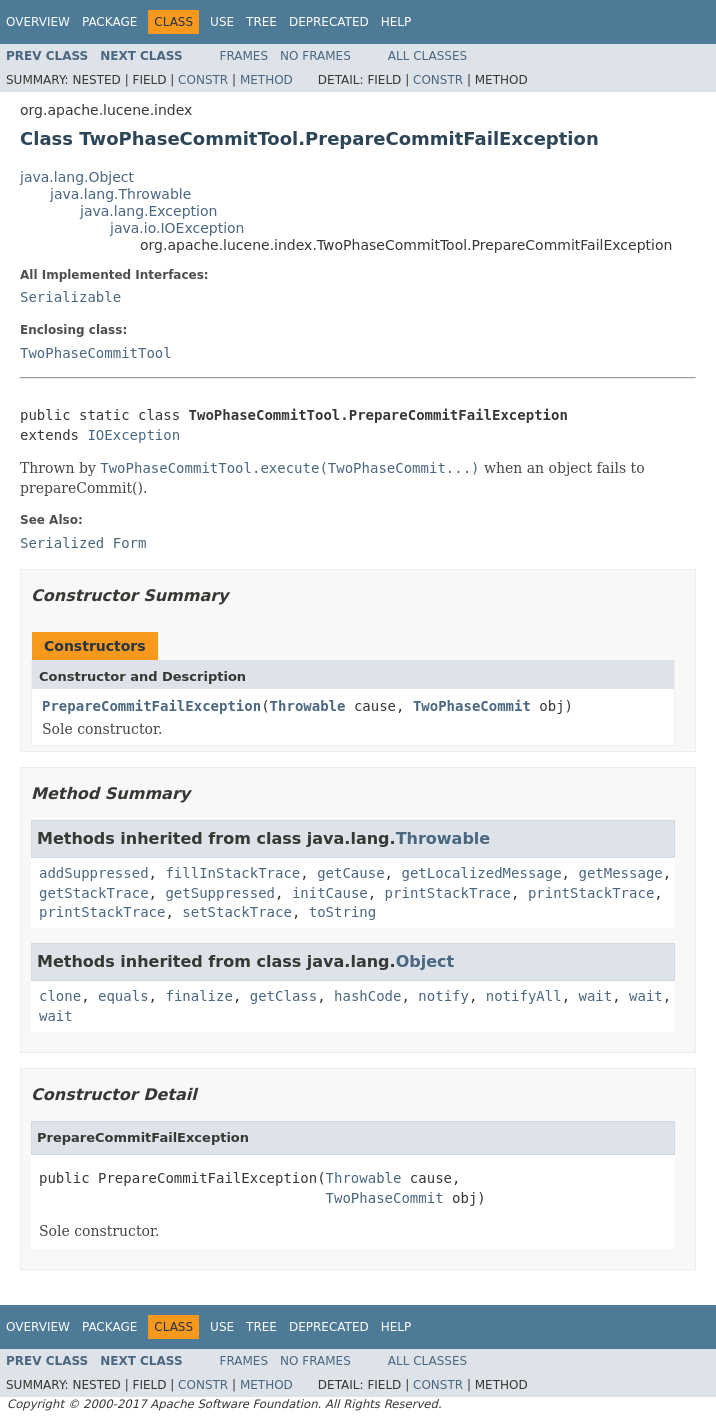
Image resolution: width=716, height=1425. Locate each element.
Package (109, 22)
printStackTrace (448, 893)
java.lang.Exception (148, 211)
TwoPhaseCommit (472, 706)
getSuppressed (220, 893)
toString (342, 912)
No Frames (315, 56)
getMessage (620, 873)
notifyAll (524, 996)
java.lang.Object (77, 177)
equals (123, 996)
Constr (203, 80)
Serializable (70, 297)
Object (425, 961)
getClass (283, 996)
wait (596, 996)
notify (443, 996)
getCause (350, 873)
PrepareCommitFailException (151, 706)
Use (222, 22)
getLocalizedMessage (481, 873)
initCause (330, 893)
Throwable (308, 706)
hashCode (367, 996)
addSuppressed (94, 873)
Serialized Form (83, 543)
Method (266, 80)
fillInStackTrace (232, 873)
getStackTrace (94, 893)
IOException (133, 435)
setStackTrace (237, 912)
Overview (38, 22)
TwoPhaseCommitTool (96, 353)
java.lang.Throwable (120, 194)
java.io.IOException (177, 228)
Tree (261, 22)
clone (60, 996)
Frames (244, 56)
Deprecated (329, 22)
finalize (198, 996)
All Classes (427, 56)
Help (396, 22)
